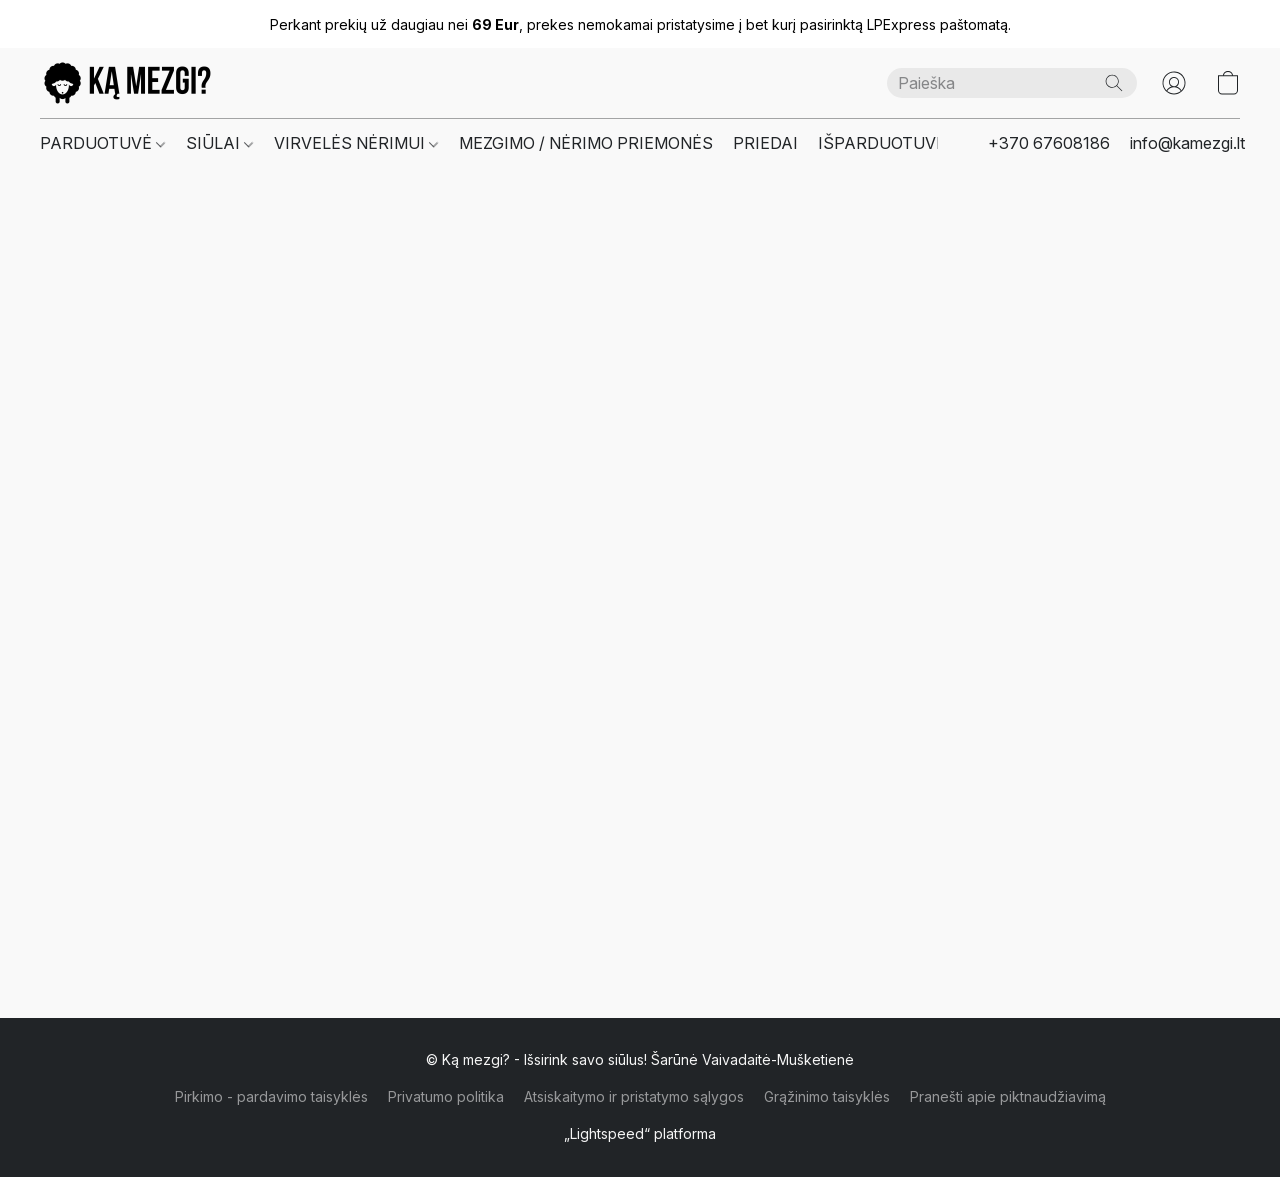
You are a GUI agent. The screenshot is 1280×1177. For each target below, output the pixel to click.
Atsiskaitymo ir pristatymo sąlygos (634, 1096)
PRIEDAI (765, 143)
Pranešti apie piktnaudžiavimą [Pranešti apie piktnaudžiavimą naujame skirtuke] (1008, 1096)
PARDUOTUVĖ (102, 143)
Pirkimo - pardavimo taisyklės (271, 1096)
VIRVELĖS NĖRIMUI (356, 143)
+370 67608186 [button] (1049, 143)
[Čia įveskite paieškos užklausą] (1012, 83)
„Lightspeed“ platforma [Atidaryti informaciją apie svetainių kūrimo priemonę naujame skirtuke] (640, 1133)
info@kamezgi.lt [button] (1187, 143)
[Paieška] (1114, 83)
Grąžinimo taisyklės (827, 1096)
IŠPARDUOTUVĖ (882, 143)
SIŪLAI (219, 143)
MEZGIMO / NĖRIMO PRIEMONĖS (586, 143)
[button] (127, 83)
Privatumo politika (446, 1096)
